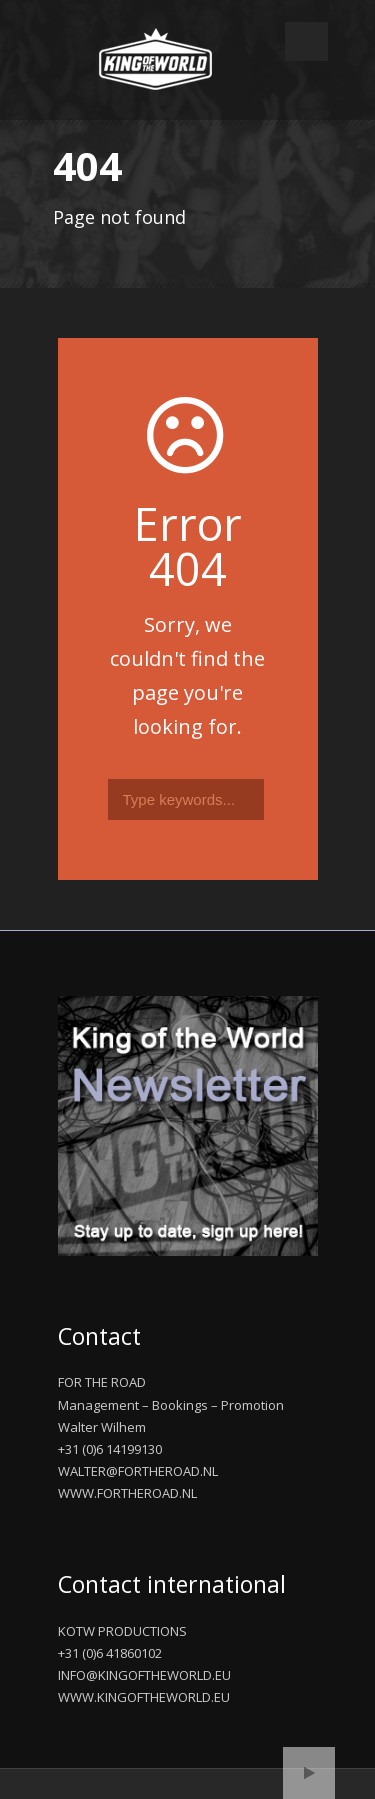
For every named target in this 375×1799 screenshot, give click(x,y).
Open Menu (306, 41)
